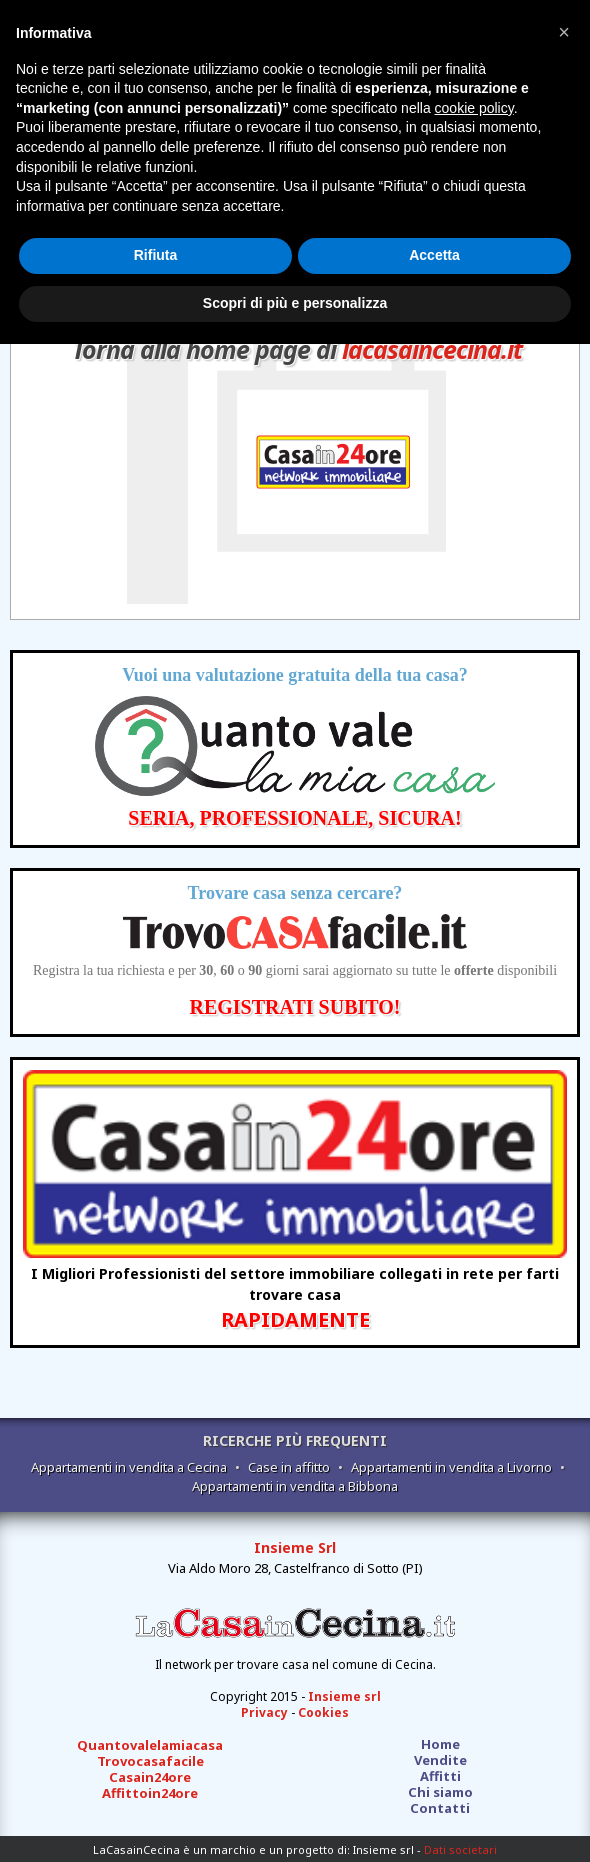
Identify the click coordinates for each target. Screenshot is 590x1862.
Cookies (323, 1712)
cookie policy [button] (474, 108)
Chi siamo (440, 1792)
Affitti (440, 1776)
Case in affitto (289, 1467)
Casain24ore (150, 1777)
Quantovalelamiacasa (150, 1745)
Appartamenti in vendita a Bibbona (295, 1486)
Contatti (440, 1808)
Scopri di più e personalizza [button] (295, 303)
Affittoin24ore (150, 1793)
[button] (564, 32)
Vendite (440, 1760)
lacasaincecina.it (432, 349)
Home (440, 1744)
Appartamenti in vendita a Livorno (451, 1467)
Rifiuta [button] (156, 255)
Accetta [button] (434, 255)
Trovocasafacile (150, 1761)
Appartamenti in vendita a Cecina (129, 1467)
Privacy (264, 1712)
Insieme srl (344, 1696)
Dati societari (460, 1849)
